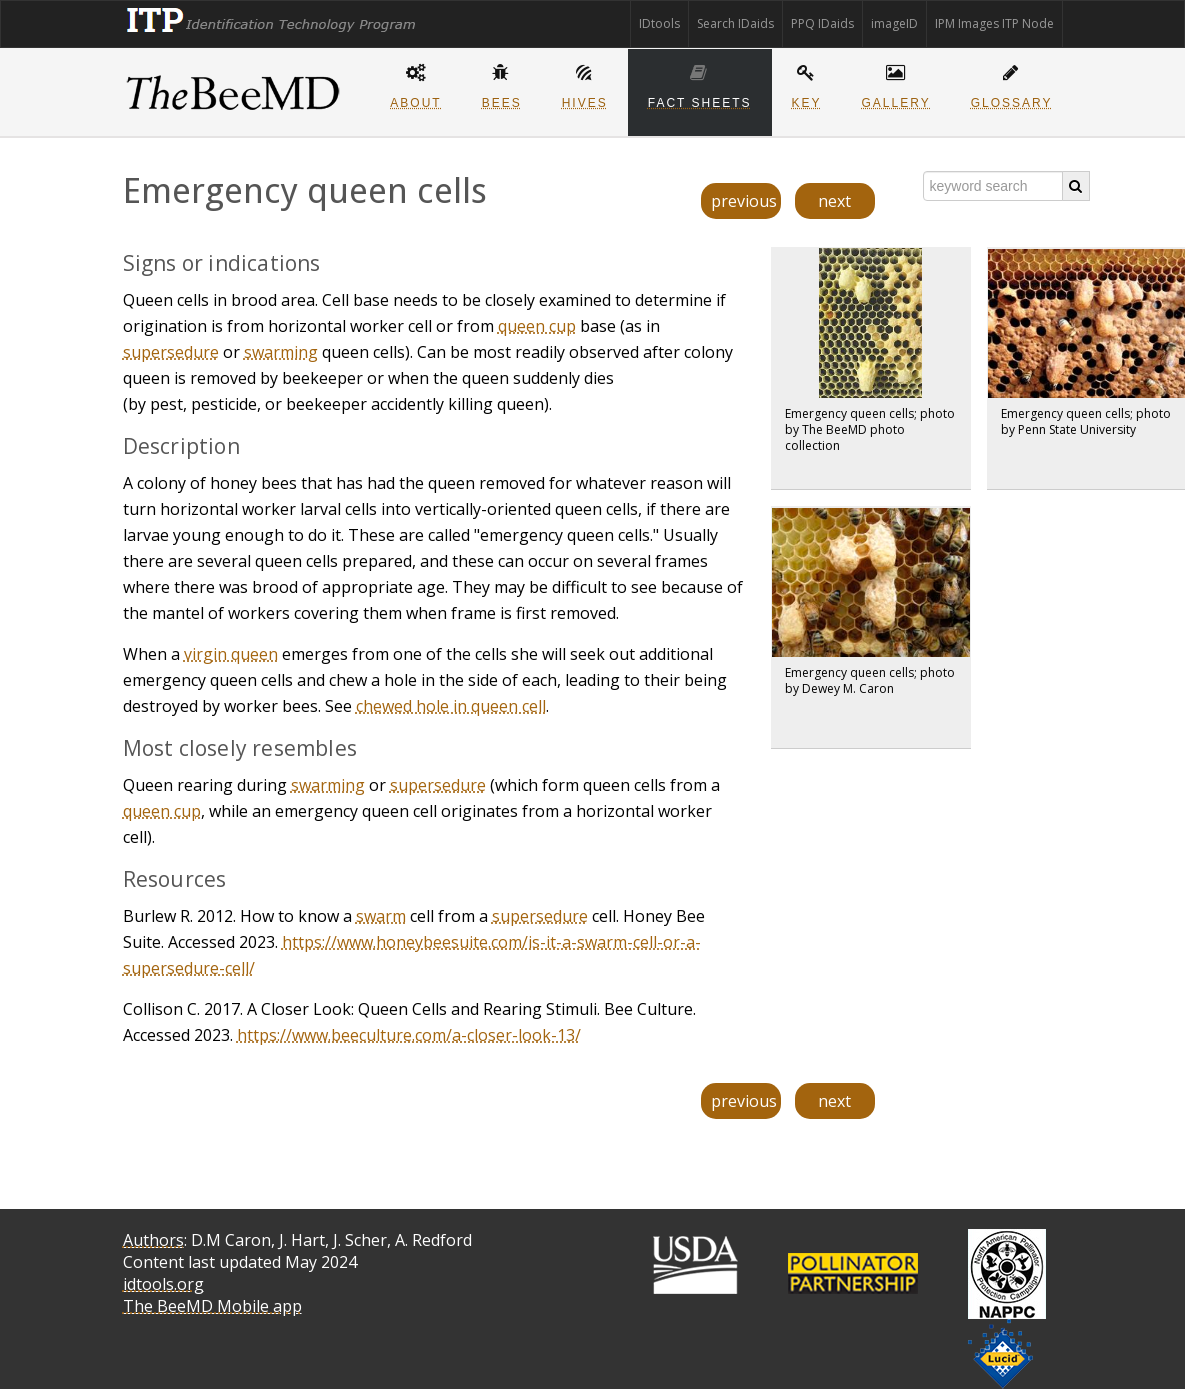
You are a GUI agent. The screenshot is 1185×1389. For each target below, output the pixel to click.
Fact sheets (700, 83)
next (834, 201)
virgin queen (231, 654)
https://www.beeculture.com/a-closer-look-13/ (409, 1035)
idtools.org (163, 1284)
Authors (153, 1240)
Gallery (896, 83)
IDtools (659, 23)
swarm (381, 916)
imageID (894, 23)
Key (807, 83)
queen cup (537, 326)
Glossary (1012, 83)
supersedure (171, 352)
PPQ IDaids (822, 23)
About (415, 83)
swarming (281, 352)
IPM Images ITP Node (994, 23)
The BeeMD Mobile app (212, 1306)
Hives (585, 83)
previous (744, 201)
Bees (502, 83)
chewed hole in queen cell (451, 706)
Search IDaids (735, 23)
